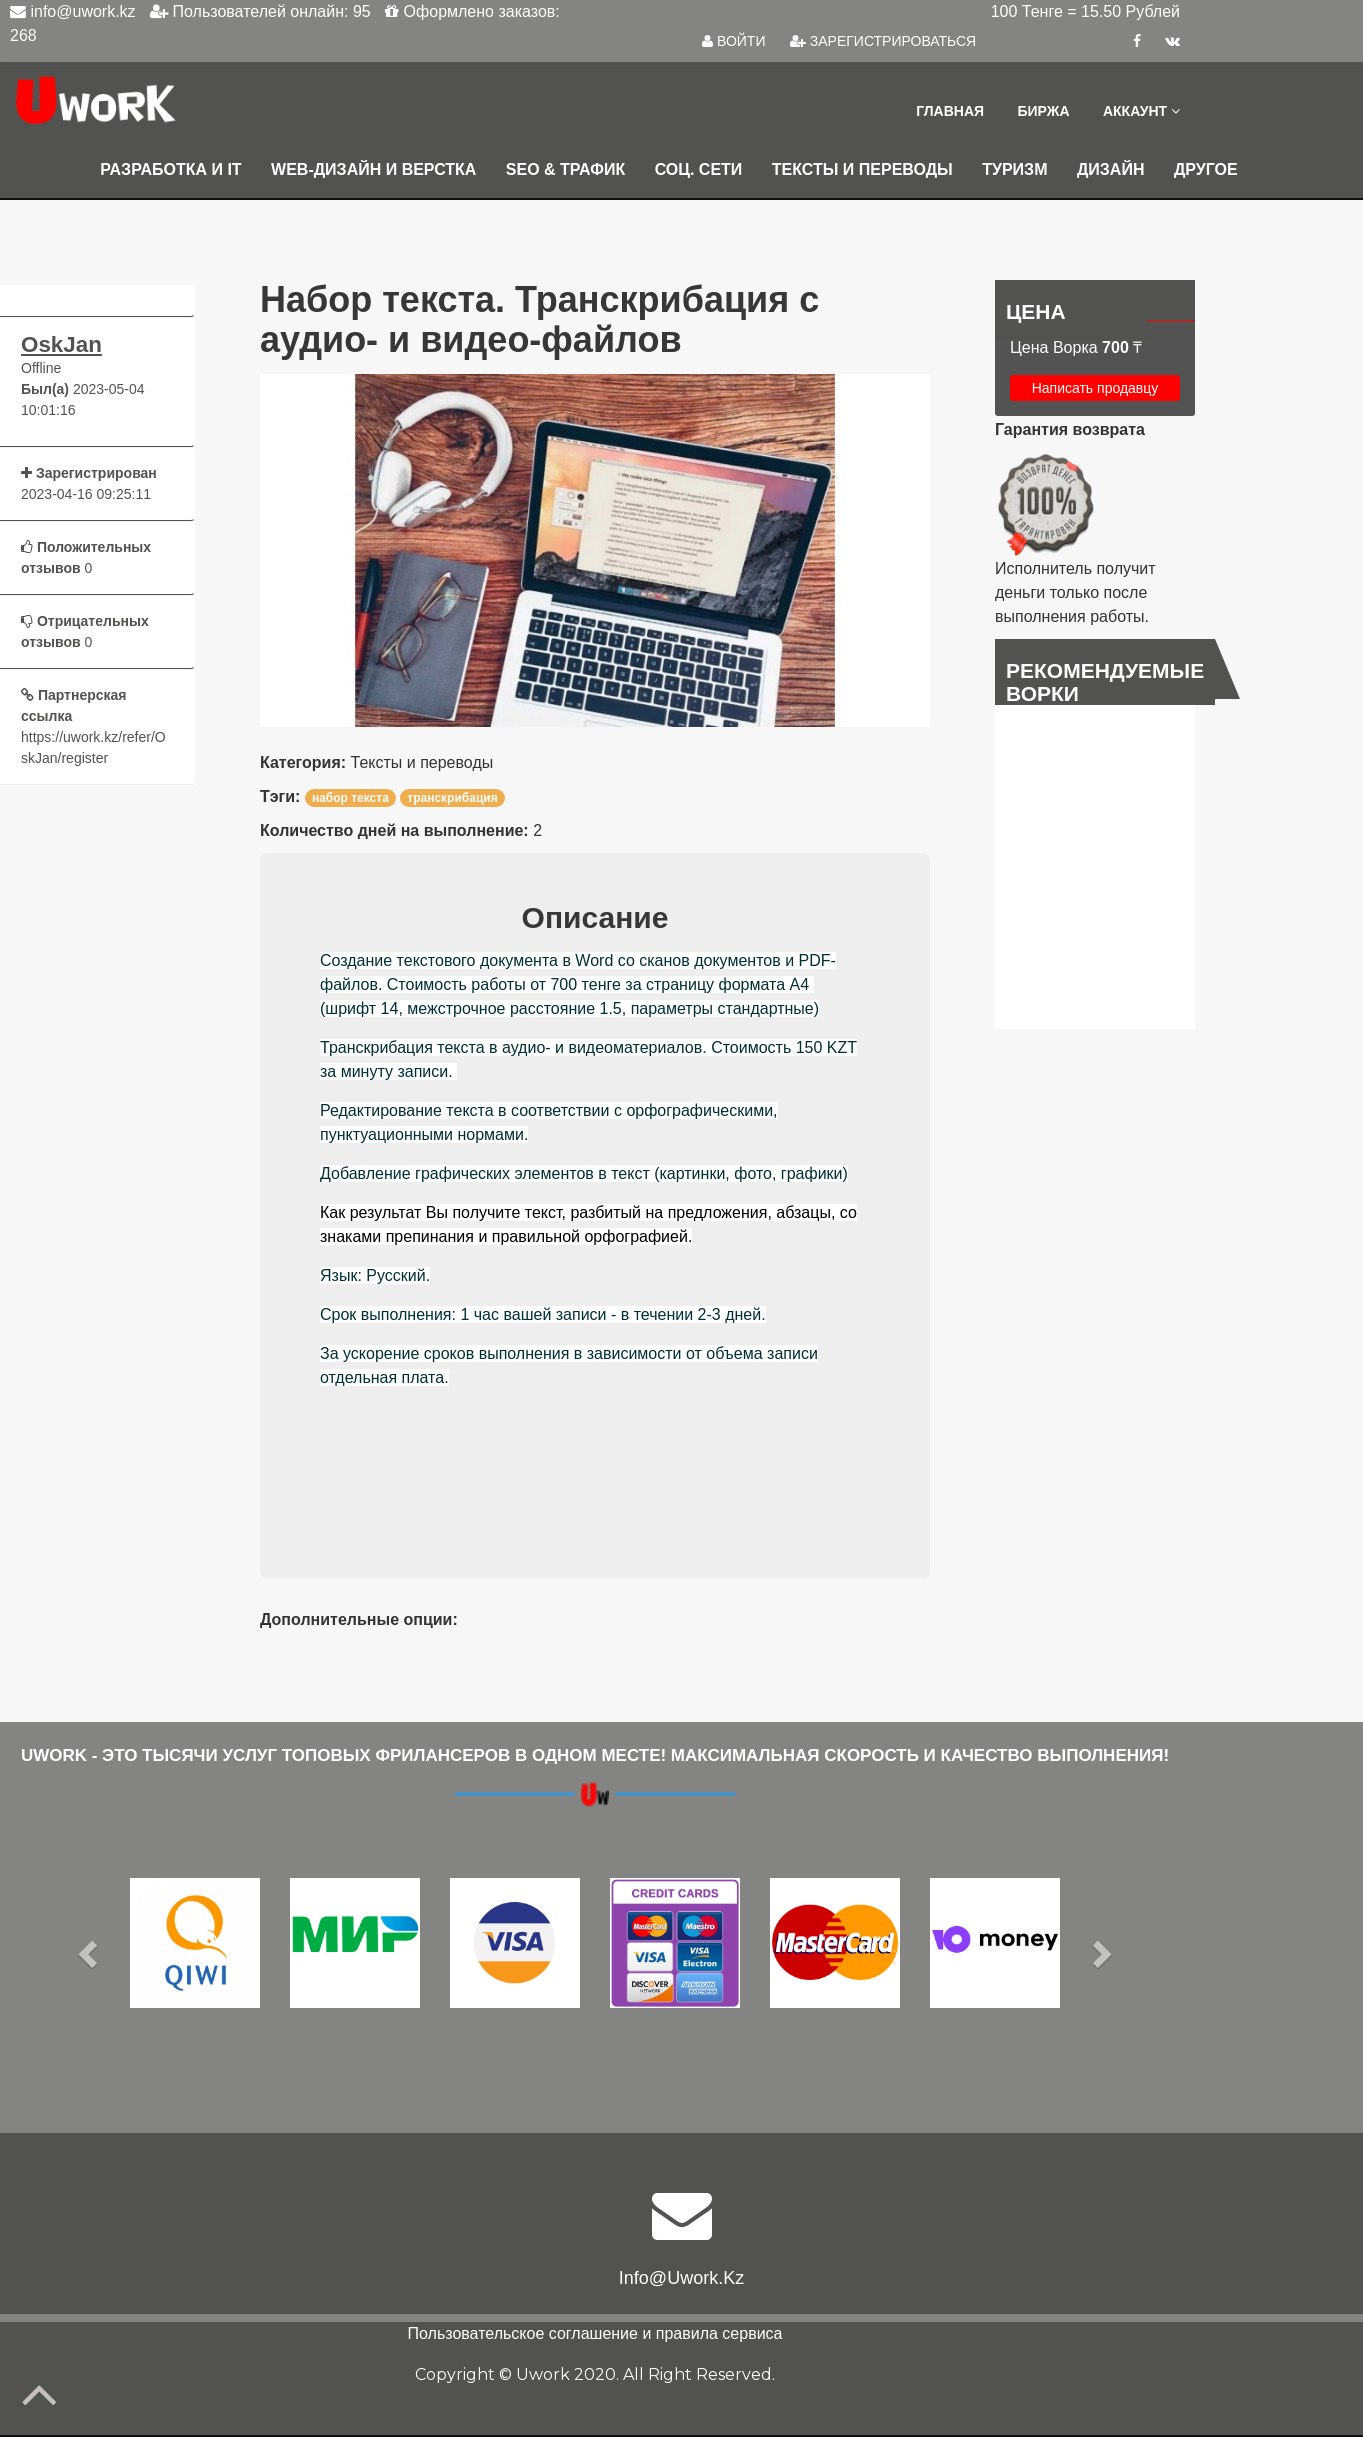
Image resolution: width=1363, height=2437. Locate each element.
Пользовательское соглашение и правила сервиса (595, 2335)
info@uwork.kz (681, 2280)
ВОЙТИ (733, 41)
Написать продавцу (1095, 390)
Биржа (1042, 112)
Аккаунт (1141, 112)
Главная (948, 112)
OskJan (61, 347)
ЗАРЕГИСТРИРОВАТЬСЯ (883, 41)
